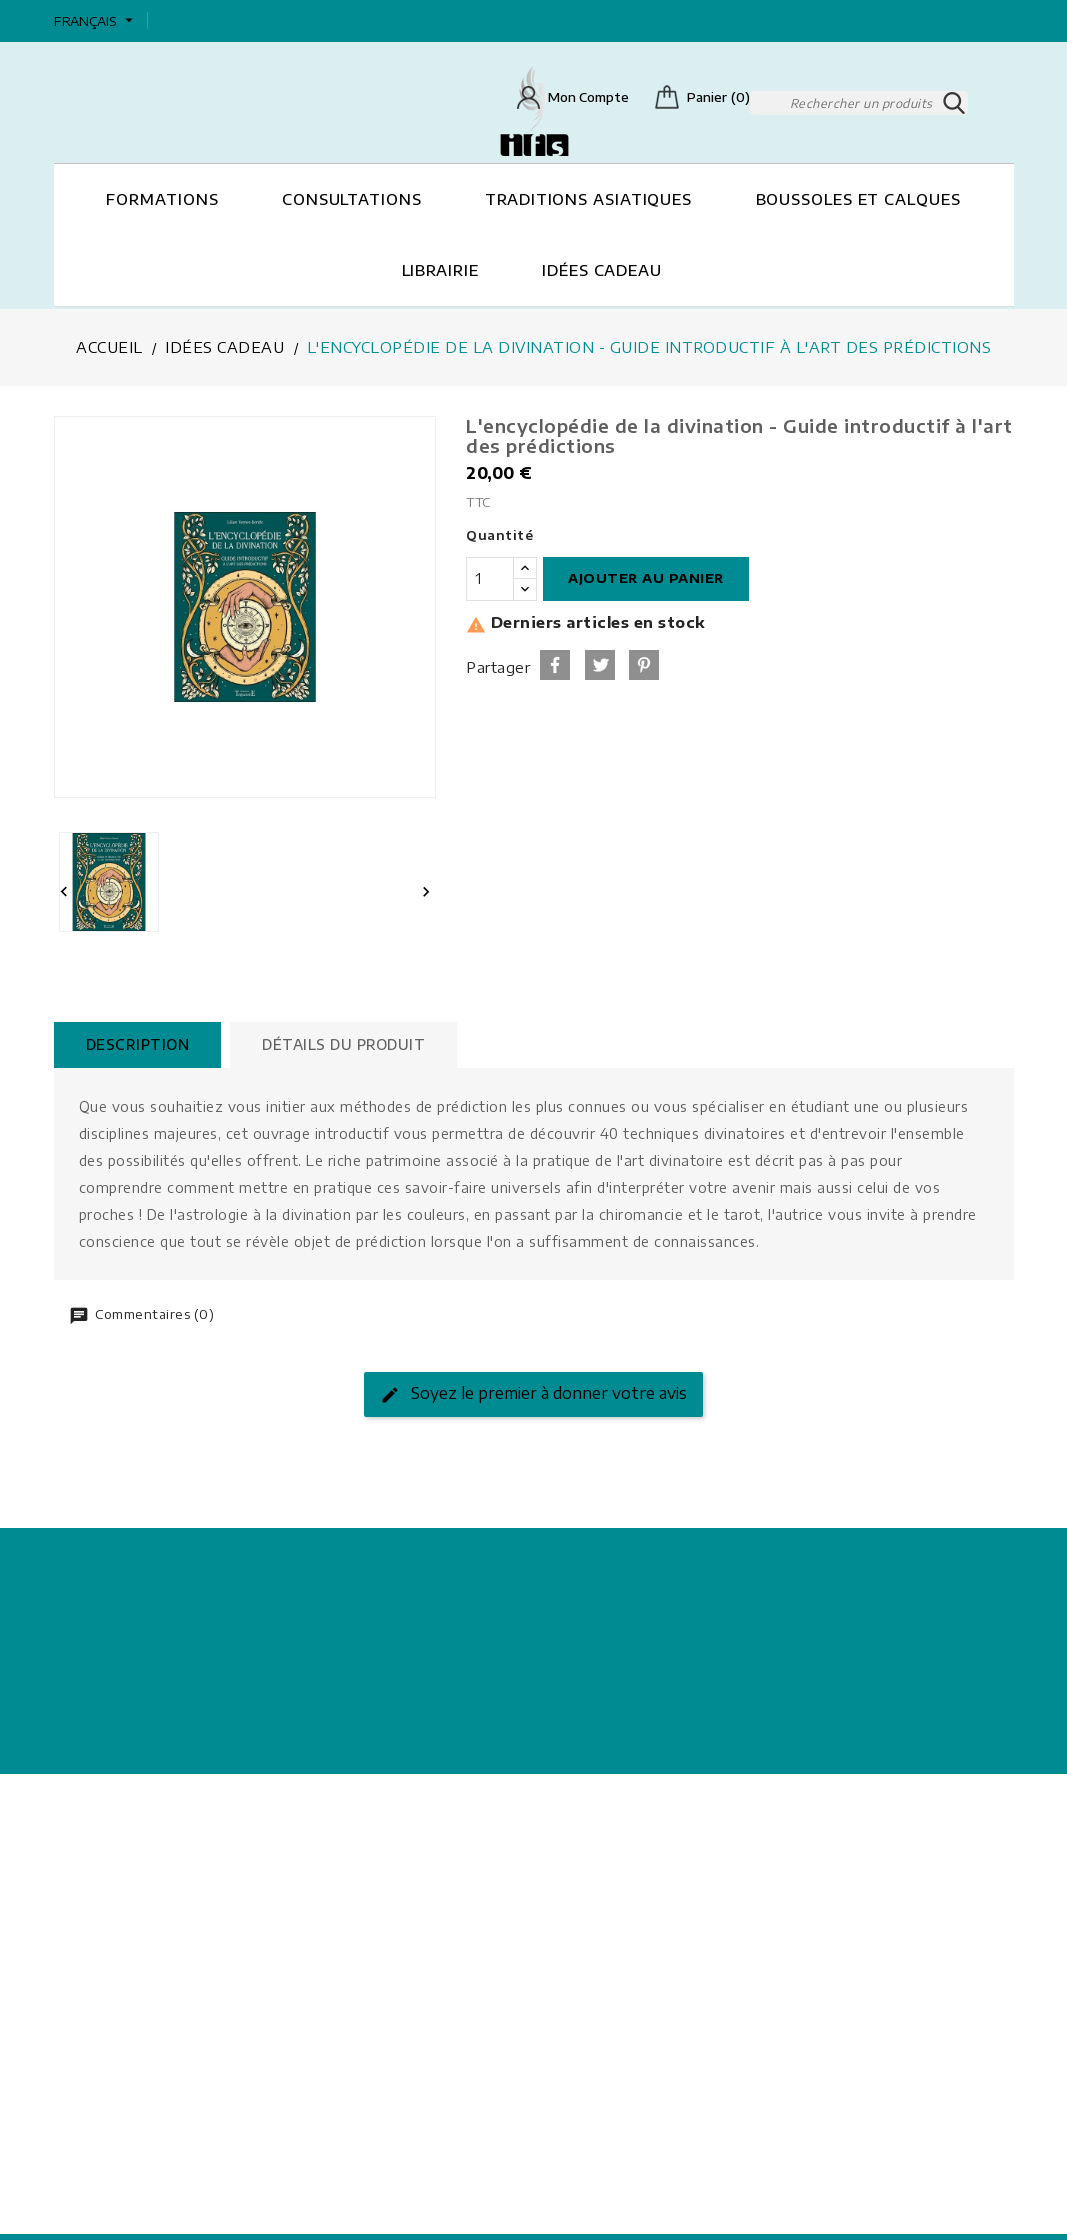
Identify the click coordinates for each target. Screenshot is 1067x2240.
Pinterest (644, 663)
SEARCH (956, 102)
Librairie (440, 269)
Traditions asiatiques (588, 198)
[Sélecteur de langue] (96, 21)
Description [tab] (141, 1042)
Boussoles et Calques (858, 198)
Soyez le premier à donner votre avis (533, 1392)
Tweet (600, 663)
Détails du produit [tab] (352, 1042)
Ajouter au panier (646, 576)
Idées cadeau (602, 269)
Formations (162, 198)
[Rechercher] (859, 102)
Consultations (352, 198)
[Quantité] (490, 577)
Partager (555, 663)
